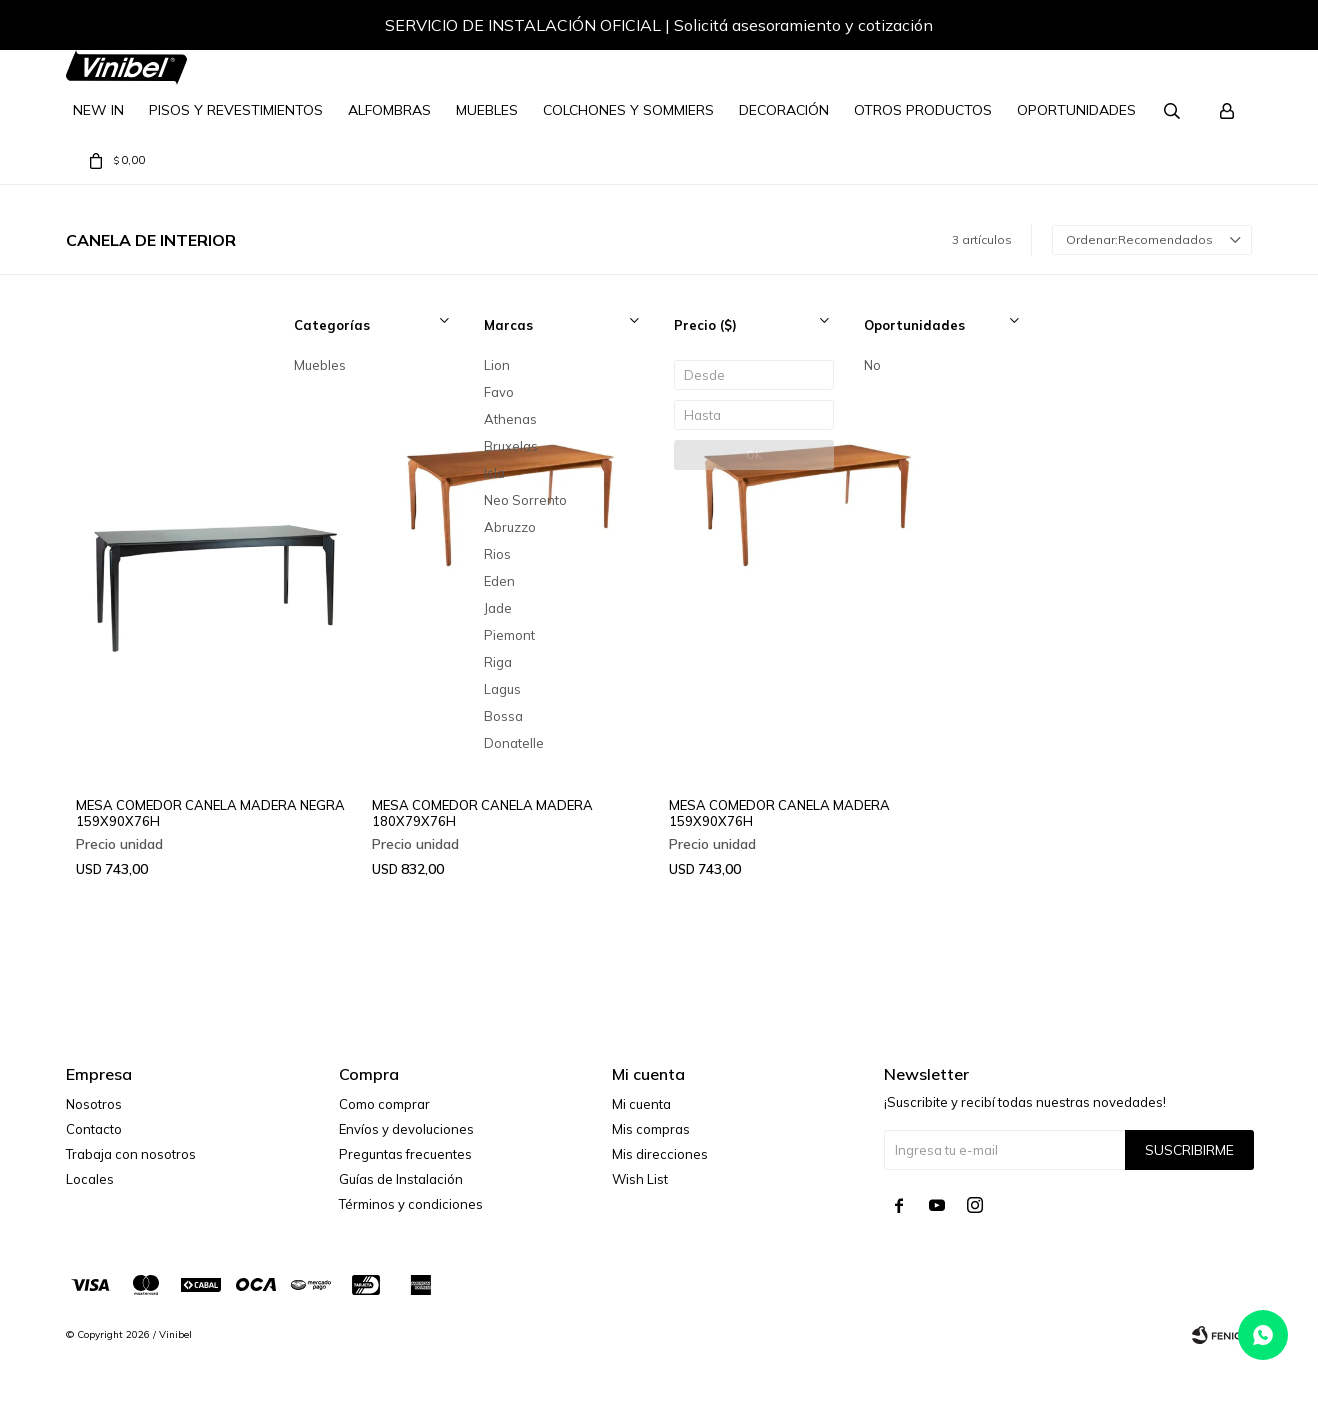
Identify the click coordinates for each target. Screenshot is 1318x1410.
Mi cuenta (641, 1104)
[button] (1217, 28)
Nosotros (94, 1104)
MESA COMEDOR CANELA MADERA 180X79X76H (482, 813)
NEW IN (98, 110)
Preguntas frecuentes (405, 1154)
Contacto (94, 1129)
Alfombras (389, 110)
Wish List (640, 1179)
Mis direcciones (660, 1154)
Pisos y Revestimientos (236, 110)
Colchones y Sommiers (628, 110)
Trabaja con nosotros (131, 1154)
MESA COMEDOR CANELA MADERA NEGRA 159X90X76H (210, 813)
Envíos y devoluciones (406, 1129)
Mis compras (651, 1129)
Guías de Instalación (401, 1179)
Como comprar (384, 1104)
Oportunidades (1076, 110)
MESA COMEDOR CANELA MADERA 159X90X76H (779, 813)
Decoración (784, 110)
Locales (90, 1179)
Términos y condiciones (411, 1204)
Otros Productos (923, 110)
